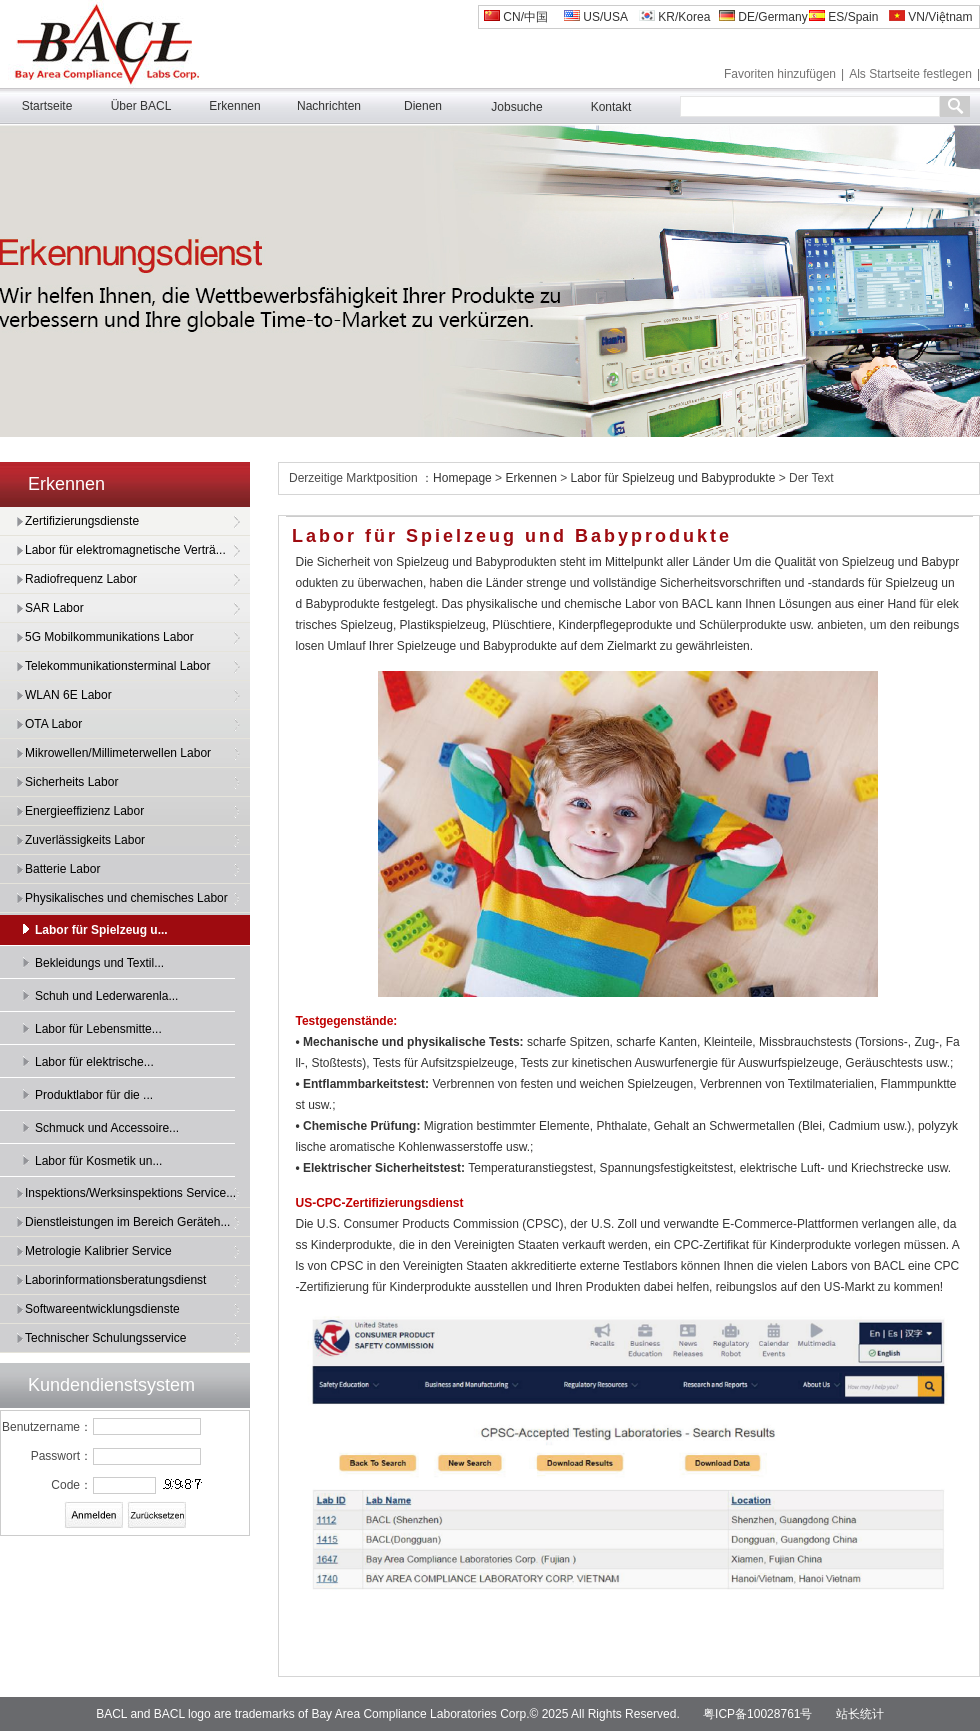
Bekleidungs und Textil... (99, 963)
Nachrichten (329, 106)
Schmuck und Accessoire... (107, 1128)
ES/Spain (843, 17)
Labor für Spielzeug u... (101, 930)
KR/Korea (674, 17)
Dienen (423, 106)
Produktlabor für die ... (94, 1095)
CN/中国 (516, 17)
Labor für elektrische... (94, 1062)
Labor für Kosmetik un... (98, 1161)
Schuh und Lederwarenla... (106, 996)
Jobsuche (516, 107)
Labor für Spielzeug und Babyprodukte (673, 478)
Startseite (47, 106)
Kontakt (611, 107)
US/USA (596, 17)
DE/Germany (763, 17)
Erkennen (234, 106)
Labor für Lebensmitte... (98, 1029)
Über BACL (141, 106)
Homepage (464, 478)
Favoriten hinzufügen (780, 74)
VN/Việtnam (930, 17)
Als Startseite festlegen (910, 74)
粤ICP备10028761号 (757, 1714)
